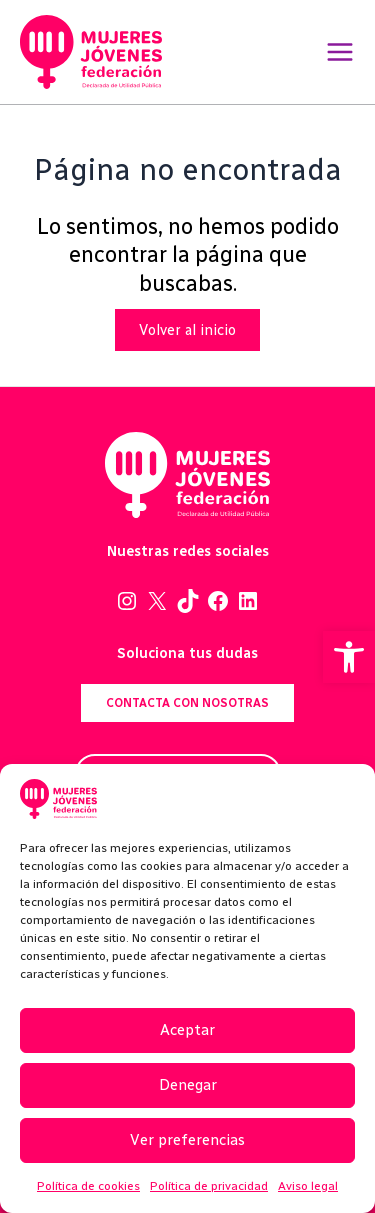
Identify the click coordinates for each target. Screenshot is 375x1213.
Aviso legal (308, 1186)
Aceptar (187, 1030)
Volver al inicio (187, 330)
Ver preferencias (187, 1140)
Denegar (188, 1085)
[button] (349, 657)
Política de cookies (88, 1186)
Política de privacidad (209, 1186)
